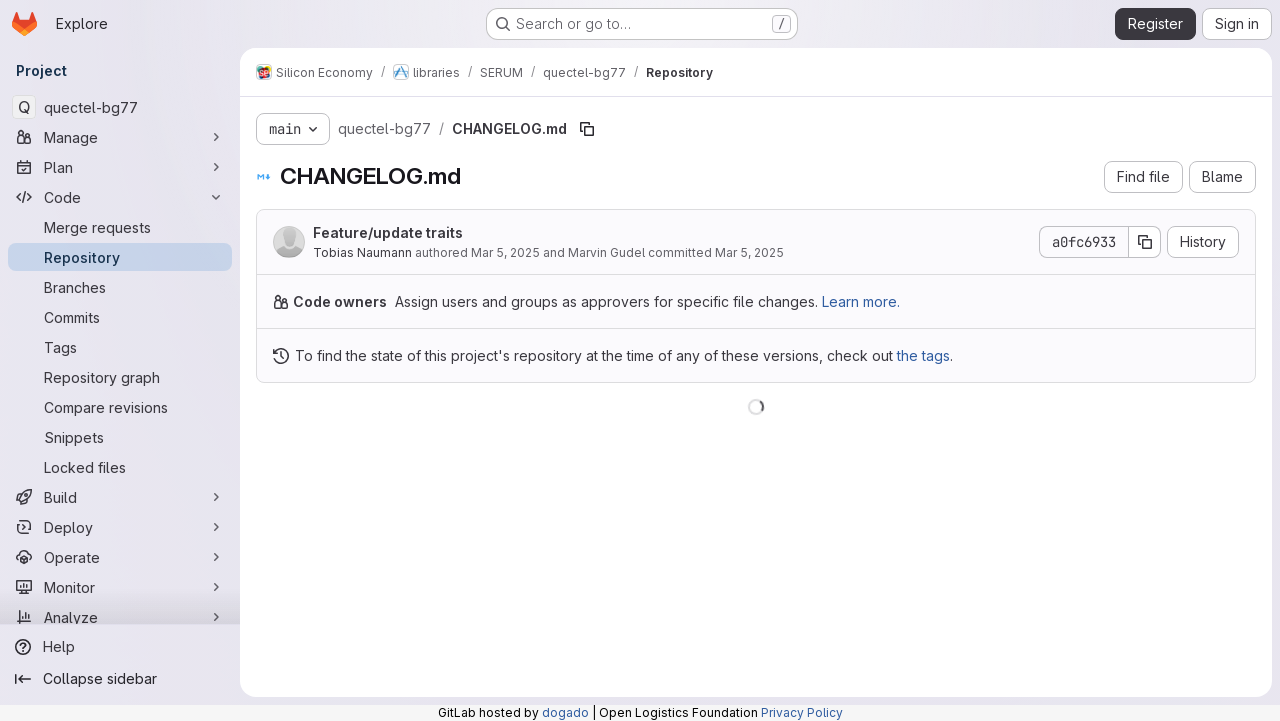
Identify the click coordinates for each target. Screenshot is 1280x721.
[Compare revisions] (120, 407)
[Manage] (120, 137)
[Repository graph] (120, 377)
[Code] (120, 197)
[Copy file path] (587, 129)
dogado (565, 712)
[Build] (120, 497)
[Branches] (120, 287)
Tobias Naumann (362, 252)
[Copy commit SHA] (1145, 242)
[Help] (120, 647)
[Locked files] (120, 467)
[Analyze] (120, 617)
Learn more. (861, 301)
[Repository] (120, 257)
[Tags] (120, 347)
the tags (923, 355)
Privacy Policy (802, 712)
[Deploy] (120, 527)
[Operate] (120, 557)
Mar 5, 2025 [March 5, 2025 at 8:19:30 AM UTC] (505, 252)
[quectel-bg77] (120, 107)
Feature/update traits (388, 232)
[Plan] (120, 167)
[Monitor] (120, 587)
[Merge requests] (120, 227)
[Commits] (120, 317)
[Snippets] (120, 437)
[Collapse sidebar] (120, 679)
